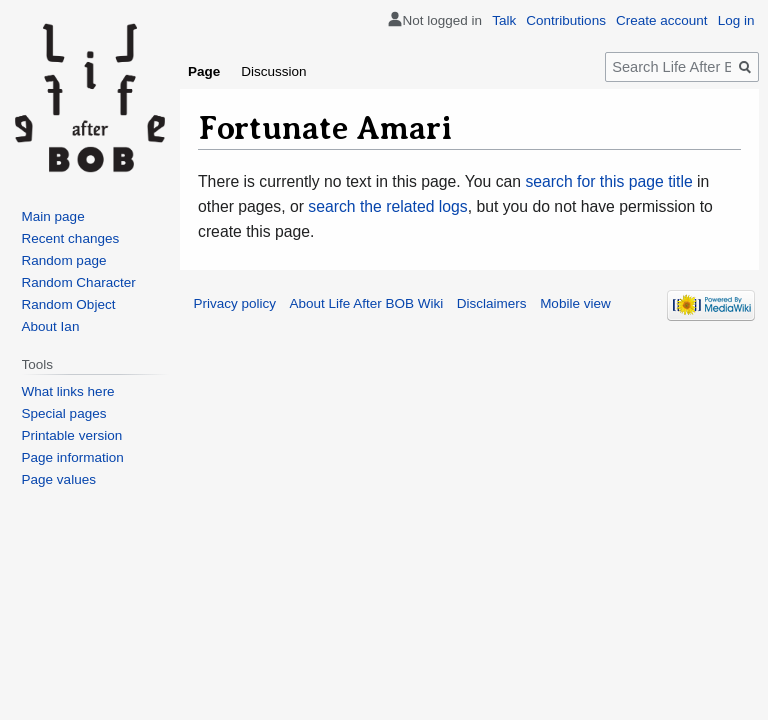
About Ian (51, 326)
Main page (53, 216)
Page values (59, 479)
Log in (736, 20)
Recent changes (71, 238)
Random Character (79, 282)
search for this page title (608, 181)
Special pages (64, 413)
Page (204, 71)
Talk (504, 20)
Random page (64, 260)
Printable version (72, 435)
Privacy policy (235, 303)
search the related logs (387, 206)
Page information (73, 457)
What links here (68, 391)
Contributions (566, 20)
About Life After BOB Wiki (367, 303)
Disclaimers (492, 303)
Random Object (69, 304)
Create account (662, 20)
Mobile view (575, 303)
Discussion (273, 71)
